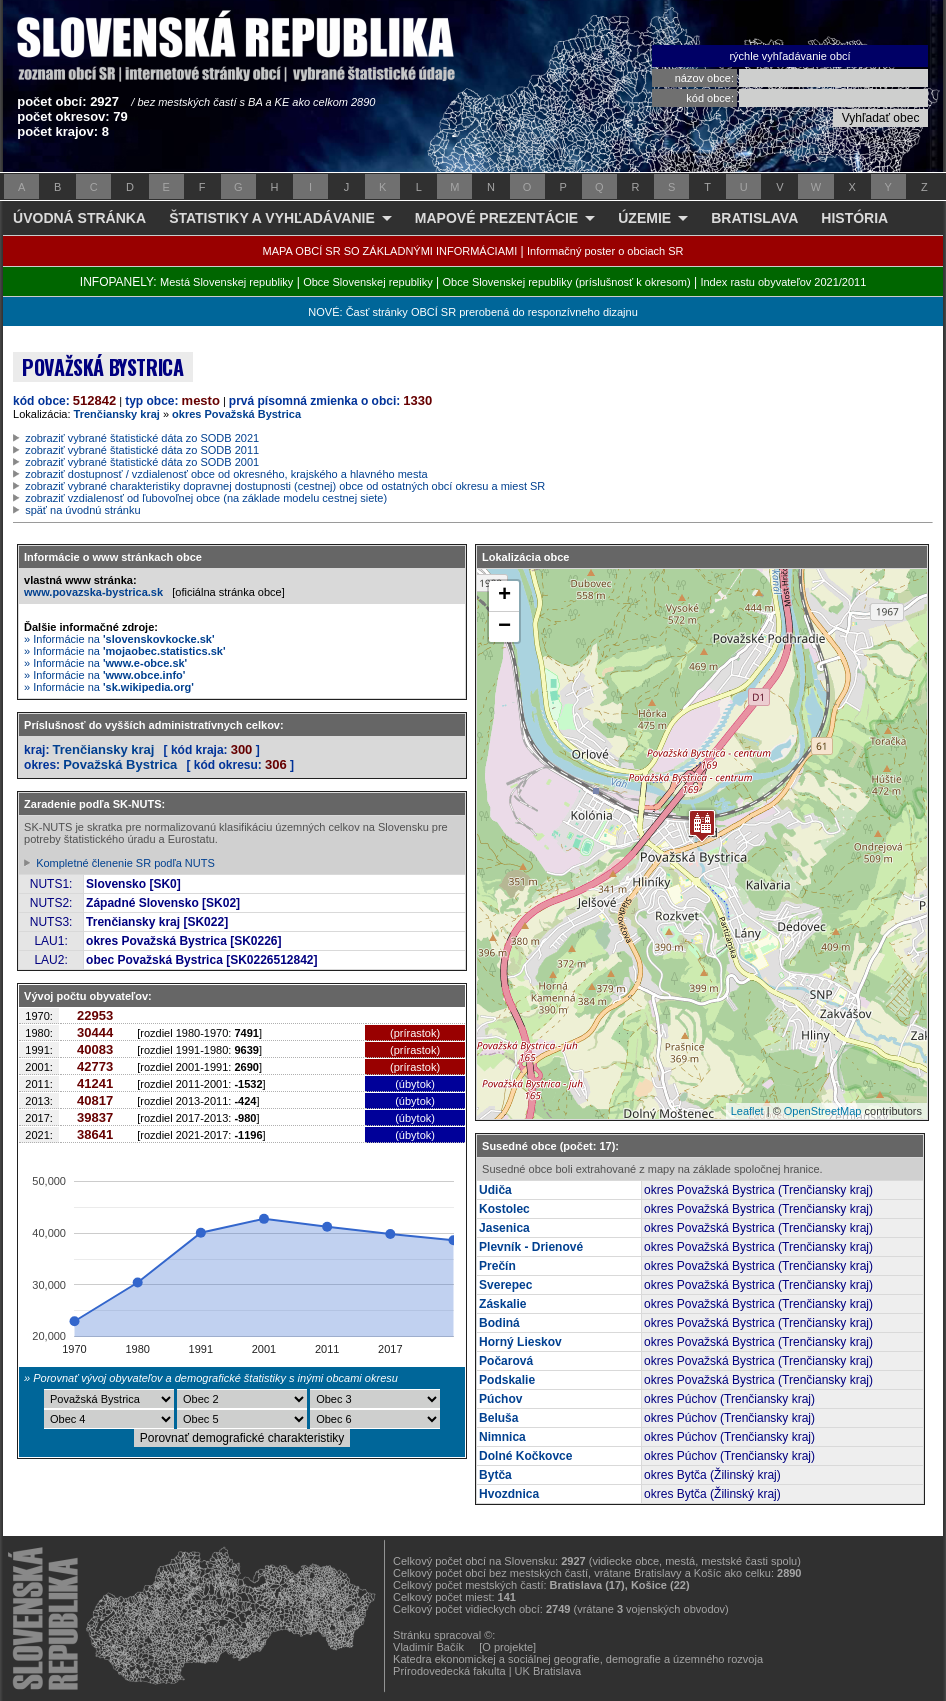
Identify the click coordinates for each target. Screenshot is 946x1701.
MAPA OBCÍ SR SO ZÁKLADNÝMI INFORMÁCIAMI (390, 251)
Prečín (497, 1266)
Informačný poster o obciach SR (605, 251)
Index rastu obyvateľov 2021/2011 (783, 282)
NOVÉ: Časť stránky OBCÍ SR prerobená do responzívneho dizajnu (472, 312)
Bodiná (499, 1323)
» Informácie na (119, 639)
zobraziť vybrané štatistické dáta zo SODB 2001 (142, 462)
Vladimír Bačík (428, 1647)
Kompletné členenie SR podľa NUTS (125, 863)
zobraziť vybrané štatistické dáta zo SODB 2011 (142, 450)
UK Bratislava (548, 1671)
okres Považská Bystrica (236, 414)
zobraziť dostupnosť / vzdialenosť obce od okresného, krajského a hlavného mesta (226, 474)
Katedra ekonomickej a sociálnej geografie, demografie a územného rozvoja (578, 1659)
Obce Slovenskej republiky (368, 282)
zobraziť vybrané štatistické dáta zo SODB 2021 (142, 438)
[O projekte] (507, 1647)
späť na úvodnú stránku (82, 510)
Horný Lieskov (520, 1342)
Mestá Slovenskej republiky (226, 282)
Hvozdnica (509, 1494)
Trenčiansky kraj (117, 414)
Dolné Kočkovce (525, 1456)
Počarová (506, 1361)
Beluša (498, 1418)
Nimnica (502, 1437)
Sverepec (505, 1285)
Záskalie (502, 1304)
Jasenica (504, 1228)
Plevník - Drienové (531, 1247)
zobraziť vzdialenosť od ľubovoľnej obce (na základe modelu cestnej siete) (206, 498)
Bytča (495, 1475)
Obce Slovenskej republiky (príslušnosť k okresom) (567, 282)
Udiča (495, 1190)
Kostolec (504, 1209)
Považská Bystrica (120, 764)
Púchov (500, 1399)
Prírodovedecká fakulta (449, 1671)
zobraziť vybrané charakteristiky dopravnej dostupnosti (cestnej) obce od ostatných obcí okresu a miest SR (285, 486)
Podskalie (507, 1380)
